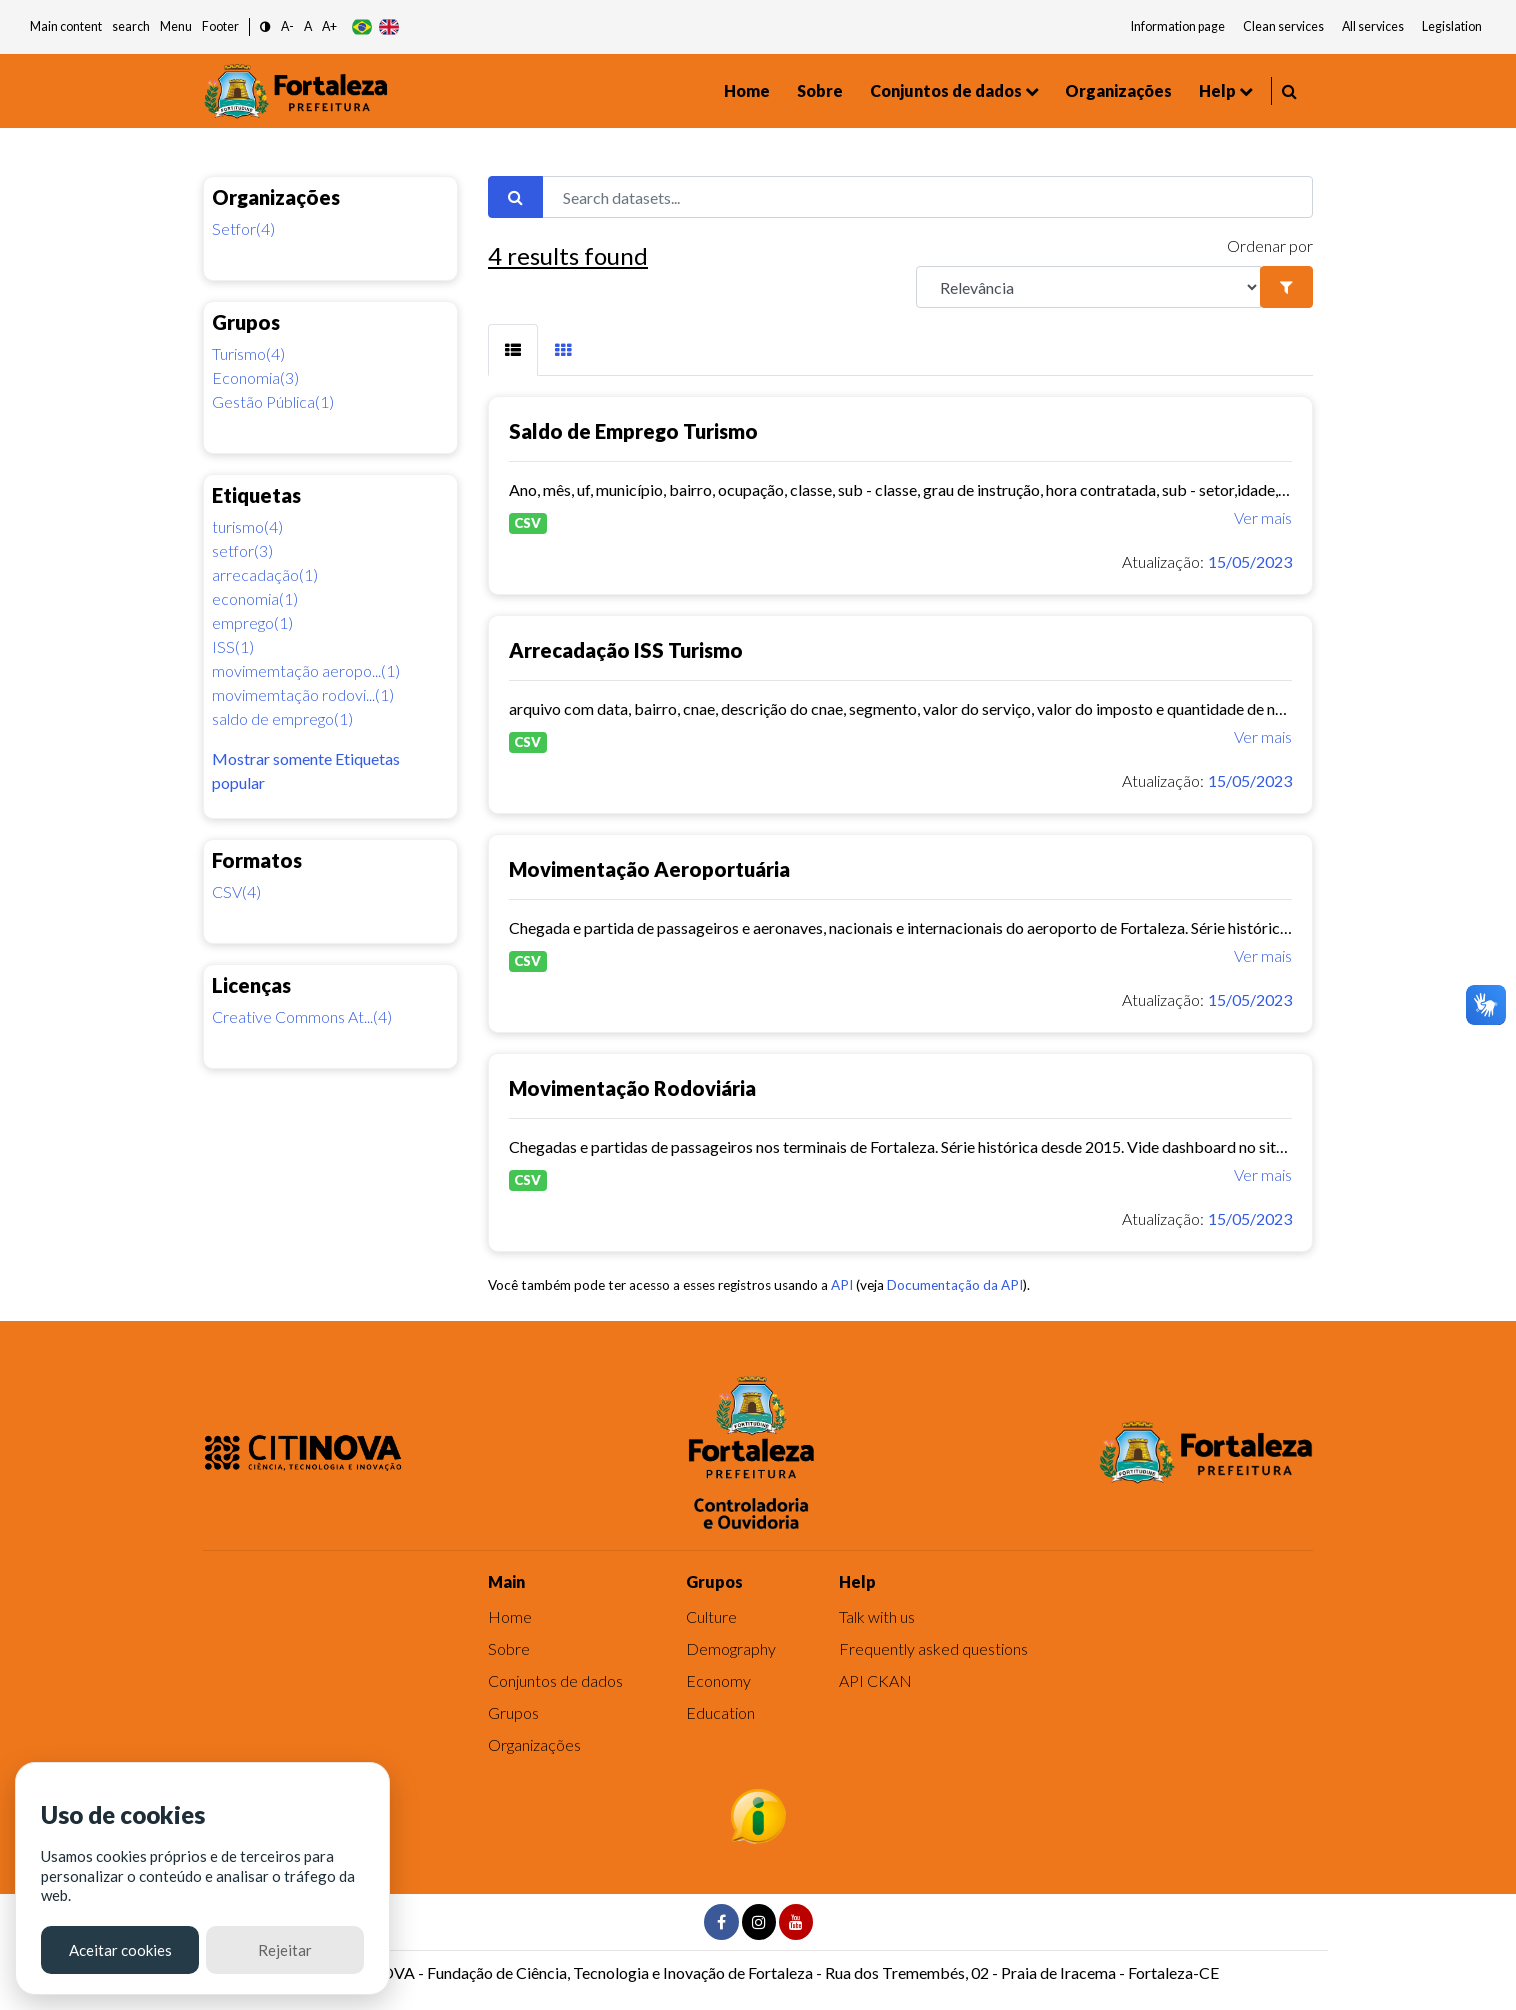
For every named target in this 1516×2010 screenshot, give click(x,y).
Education (720, 1712)
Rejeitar (285, 1950)
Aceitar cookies (120, 1950)
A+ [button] (329, 26)
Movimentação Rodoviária (632, 1088)
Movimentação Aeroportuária (649, 869)
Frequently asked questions (933, 1648)
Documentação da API (955, 1285)
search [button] (131, 26)
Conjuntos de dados (946, 90)
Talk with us (877, 1616)
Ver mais (1263, 517)
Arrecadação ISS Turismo (626, 650)
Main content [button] (66, 26)
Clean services (1283, 26)
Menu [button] (176, 26)
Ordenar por (1270, 245)
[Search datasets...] (927, 197)
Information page (1178, 26)
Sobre (820, 90)
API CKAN (875, 1680)
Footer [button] (220, 26)
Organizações (1118, 90)
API (842, 1285)
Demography (731, 1648)
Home (747, 90)
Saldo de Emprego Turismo (633, 431)
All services (1373, 26)
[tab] (513, 350)
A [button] (308, 26)
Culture (711, 1616)
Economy (718, 1680)
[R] (1088, 287)
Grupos (513, 1712)
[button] (265, 27)
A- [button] (287, 26)
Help (1217, 90)
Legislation (1452, 26)
